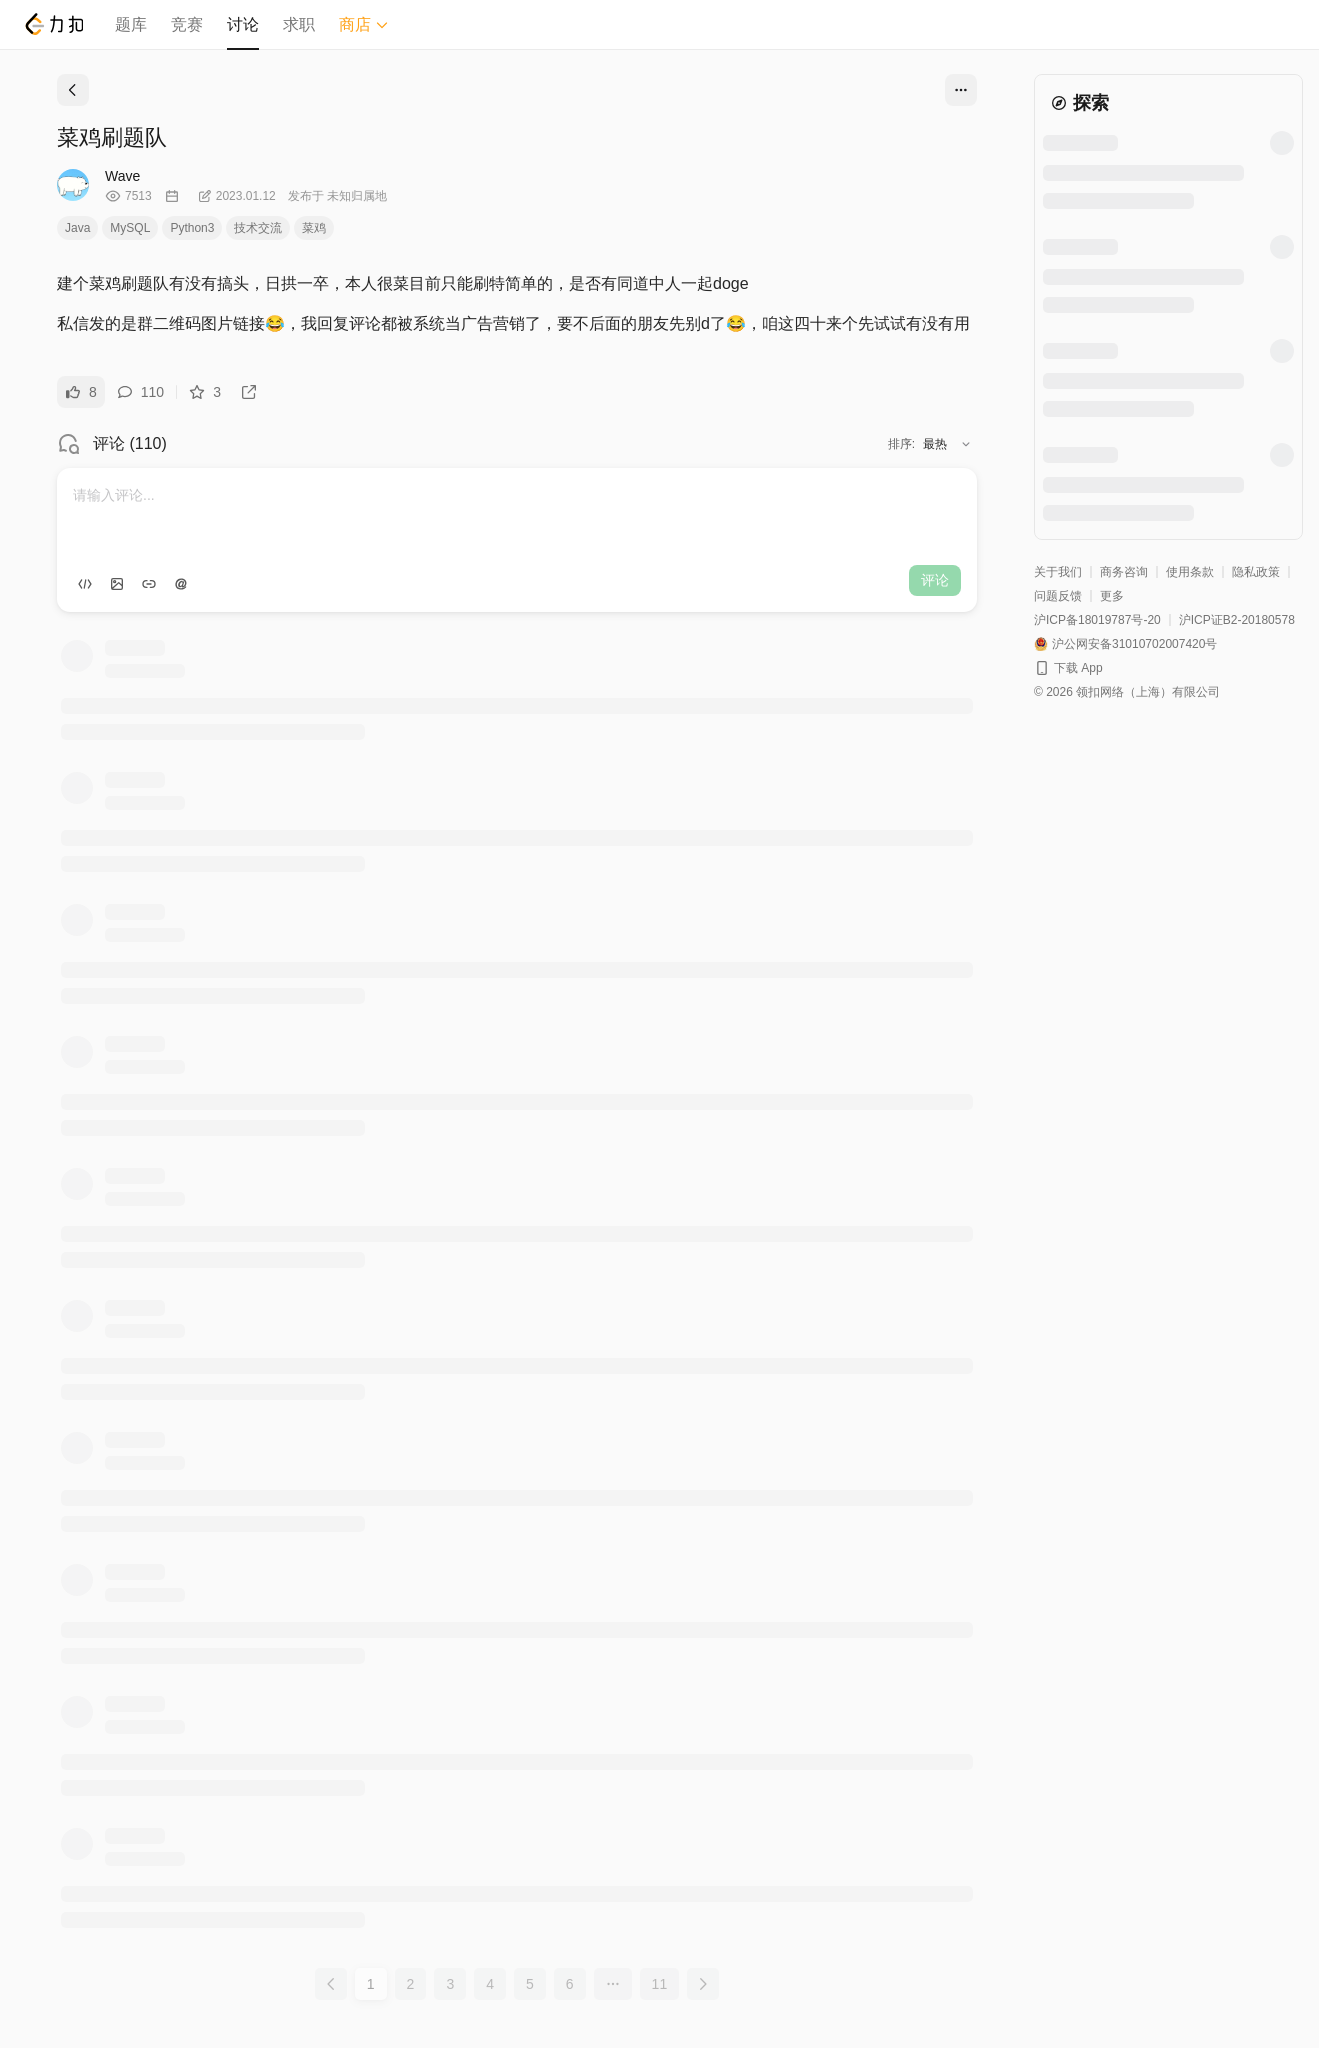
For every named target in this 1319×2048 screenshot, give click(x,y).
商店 (364, 24)
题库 (131, 24)
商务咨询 (1124, 572)
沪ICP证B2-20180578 (1237, 620)
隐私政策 (1256, 572)
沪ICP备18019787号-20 (1097, 620)
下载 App (1078, 668)
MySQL (130, 228)
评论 (935, 580)
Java (77, 228)
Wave (122, 176)
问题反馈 (1058, 596)
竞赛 (187, 24)
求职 (299, 24)
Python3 (192, 228)
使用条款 (1190, 572)
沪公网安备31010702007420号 (1134, 644)
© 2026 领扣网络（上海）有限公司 (1127, 692)
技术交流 (258, 228)
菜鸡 (314, 228)
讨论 (243, 24)
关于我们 (1058, 572)
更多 (1112, 596)
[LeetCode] (53, 24)
